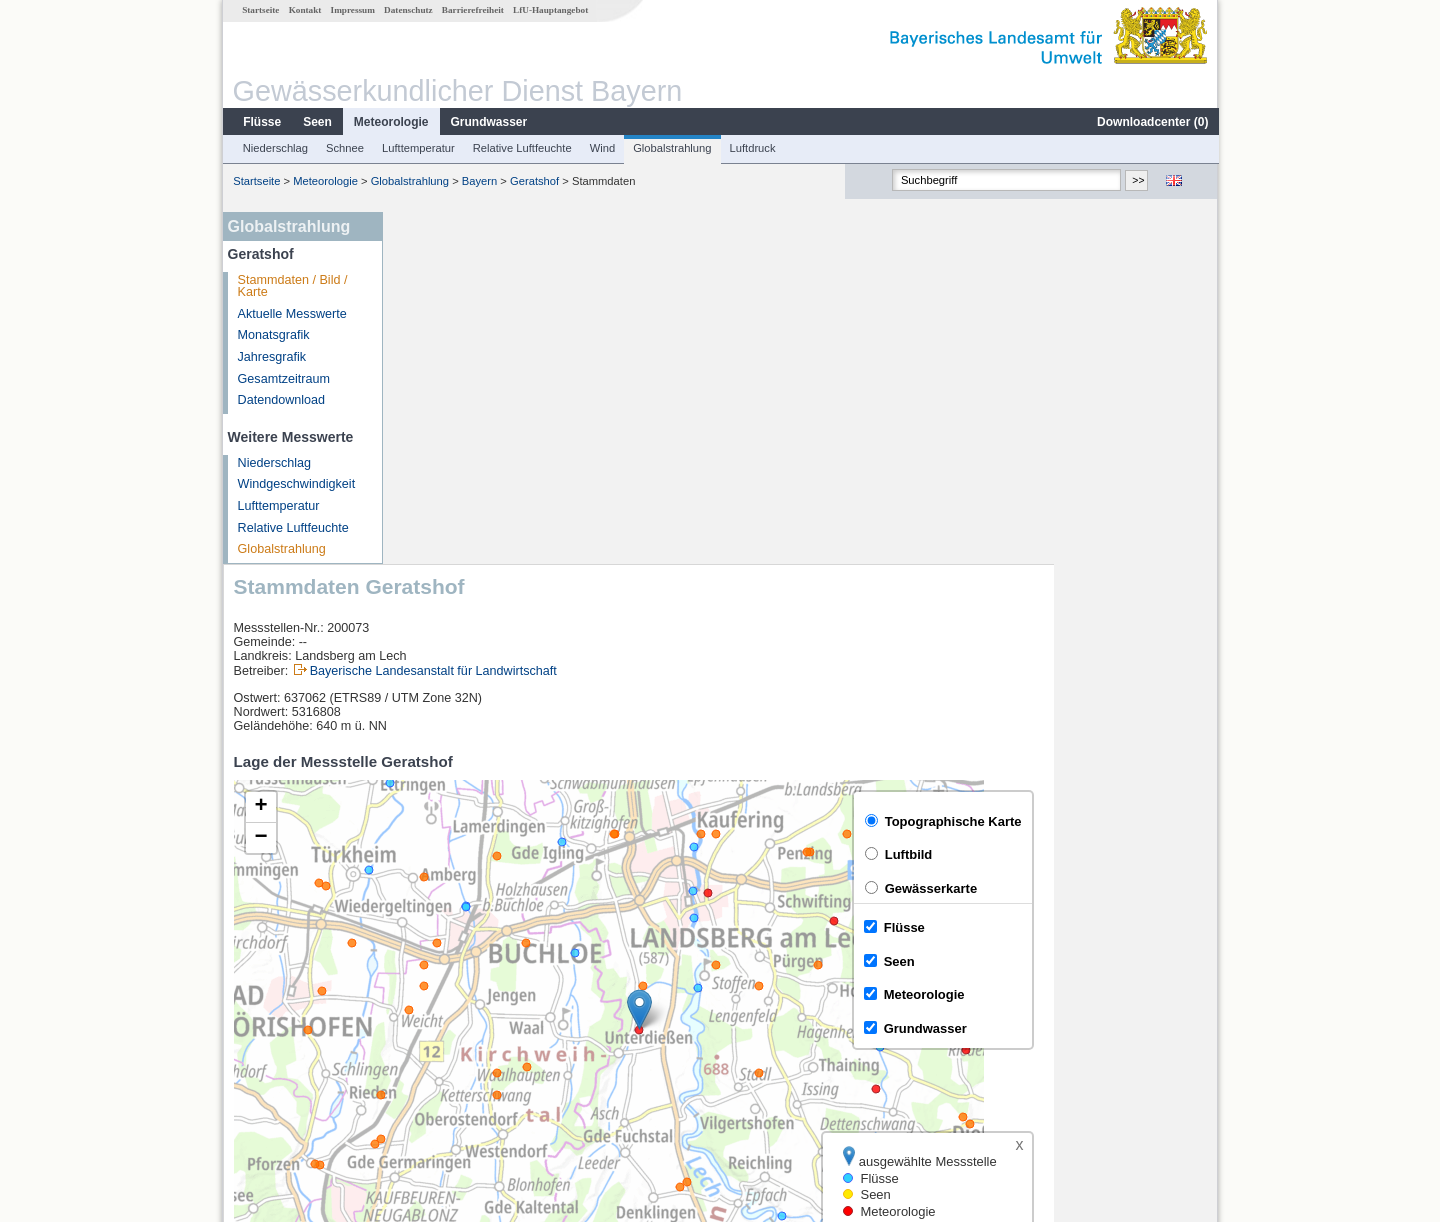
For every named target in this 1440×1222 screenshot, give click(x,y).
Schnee (344, 148)
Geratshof (533, 181)
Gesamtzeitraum (283, 379)
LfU (1193, 919)
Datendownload (281, 400)
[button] (803, 657)
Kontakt (304, 10)
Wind (602, 148)
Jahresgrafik (271, 357)
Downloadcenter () (1151, 122)
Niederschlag (274, 148)
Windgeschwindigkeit (296, 484)
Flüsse (261, 122)
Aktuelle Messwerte (291, 314)
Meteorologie (390, 122)
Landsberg (441, 994)
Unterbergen (446, 1016)
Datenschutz (407, 10)
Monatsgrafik (273, 335)
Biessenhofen (449, 1060)
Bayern (478, 181)
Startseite (259, 10)
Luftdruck (752, 148)
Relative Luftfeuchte (521, 148)
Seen (316, 122)
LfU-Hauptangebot (549, 10)
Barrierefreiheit (472, 10)
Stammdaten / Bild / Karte (292, 286)
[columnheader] (548, 971)
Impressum (352, 10)
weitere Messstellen (478, 1082)
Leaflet (1156, 919)
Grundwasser (488, 122)
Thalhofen (439, 1038)
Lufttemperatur (417, 148)
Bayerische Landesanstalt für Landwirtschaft (597, 319)
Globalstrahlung (671, 148)
